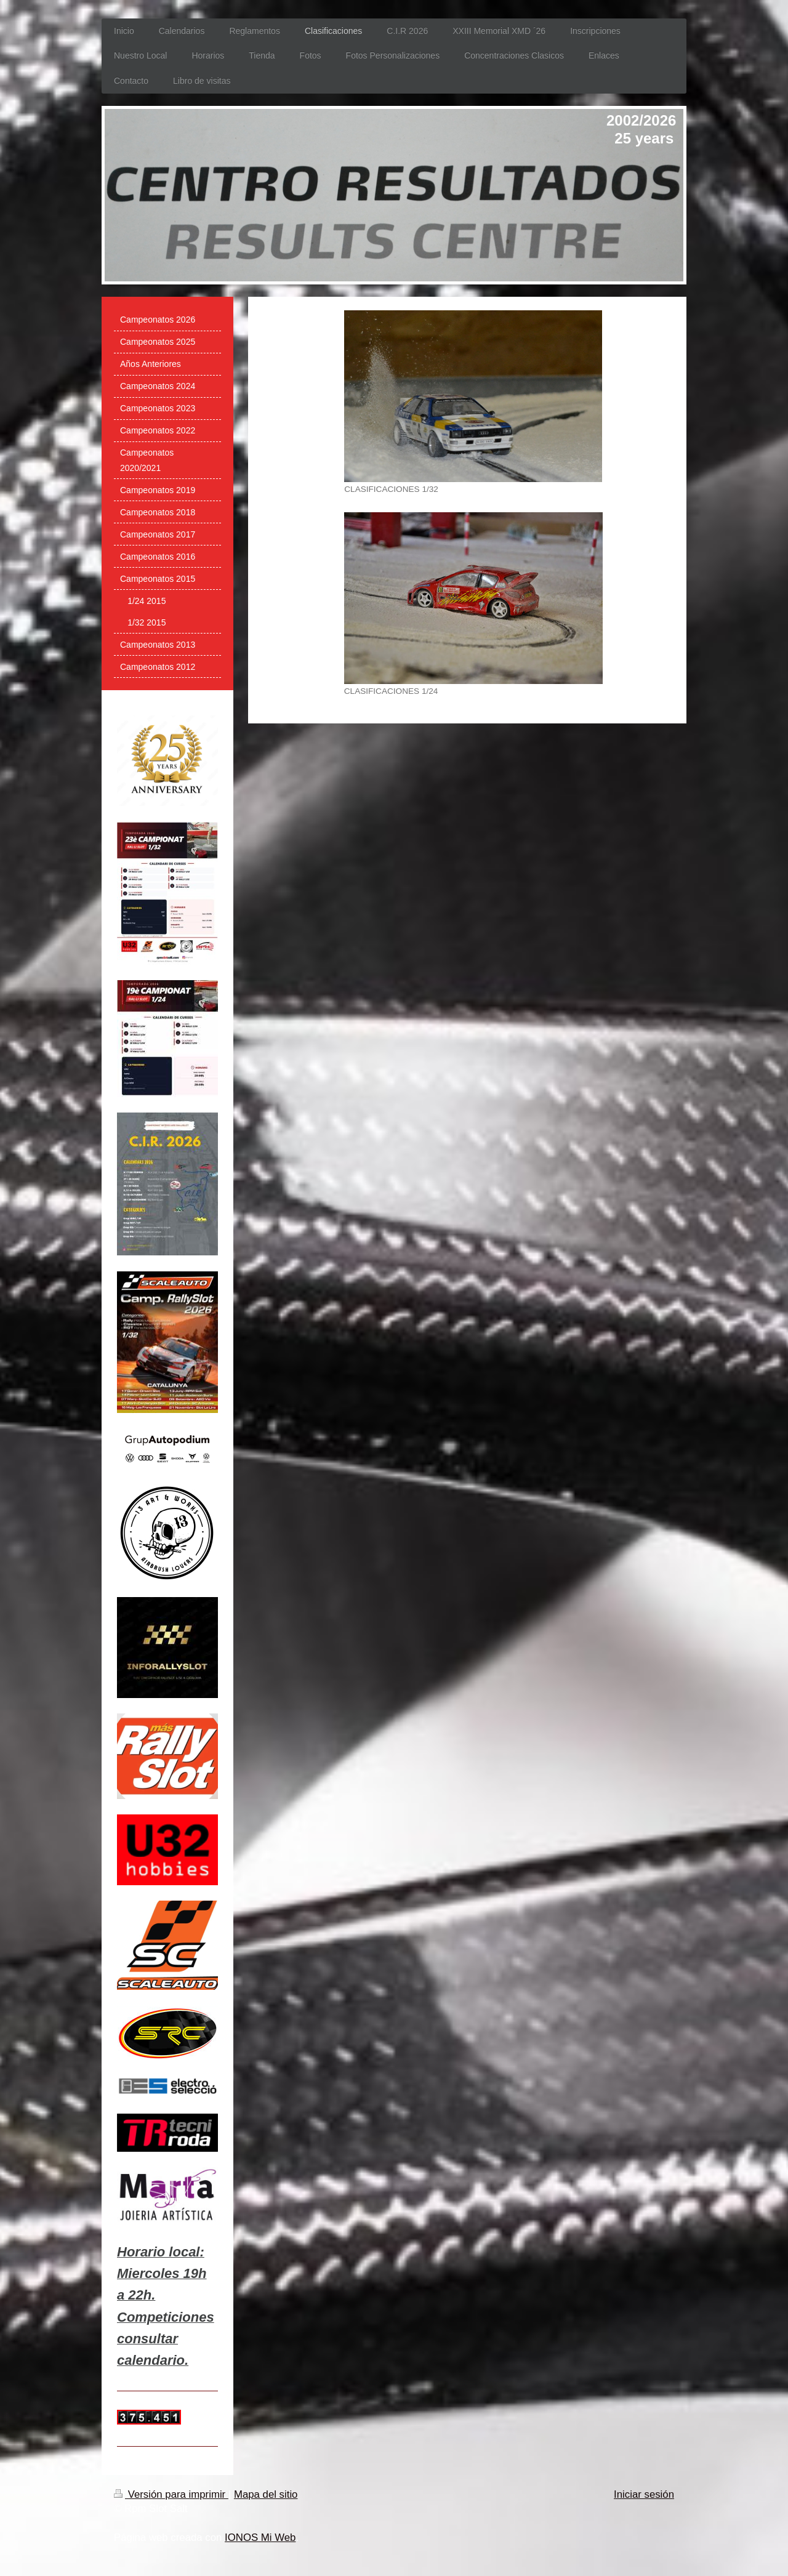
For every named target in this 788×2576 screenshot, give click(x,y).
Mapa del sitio (266, 2494)
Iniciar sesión (644, 2494)
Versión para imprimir (171, 2494)
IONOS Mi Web (260, 2537)
